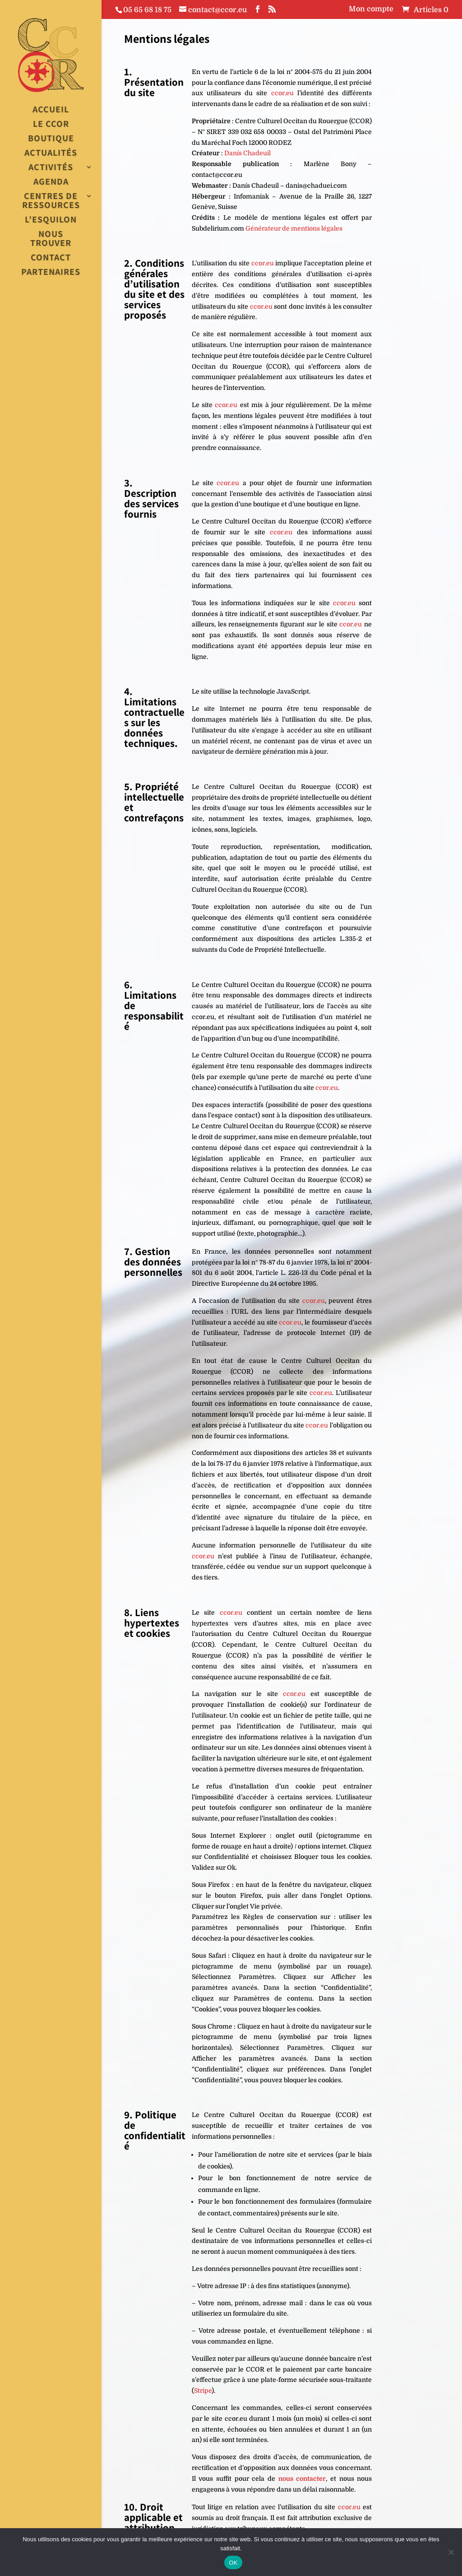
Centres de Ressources (51, 201)
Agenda (51, 182)
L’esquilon (51, 220)
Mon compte (371, 9)
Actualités (50, 153)
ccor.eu (282, 93)
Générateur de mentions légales (293, 228)
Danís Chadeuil (247, 153)
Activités (50, 167)
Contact (51, 258)
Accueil (50, 110)
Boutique (51, 139)
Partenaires (50, 272)
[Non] (450, 2552)
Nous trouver (50, 239)
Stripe (203, 2390)
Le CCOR (51, 124)
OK (233, 2562)
